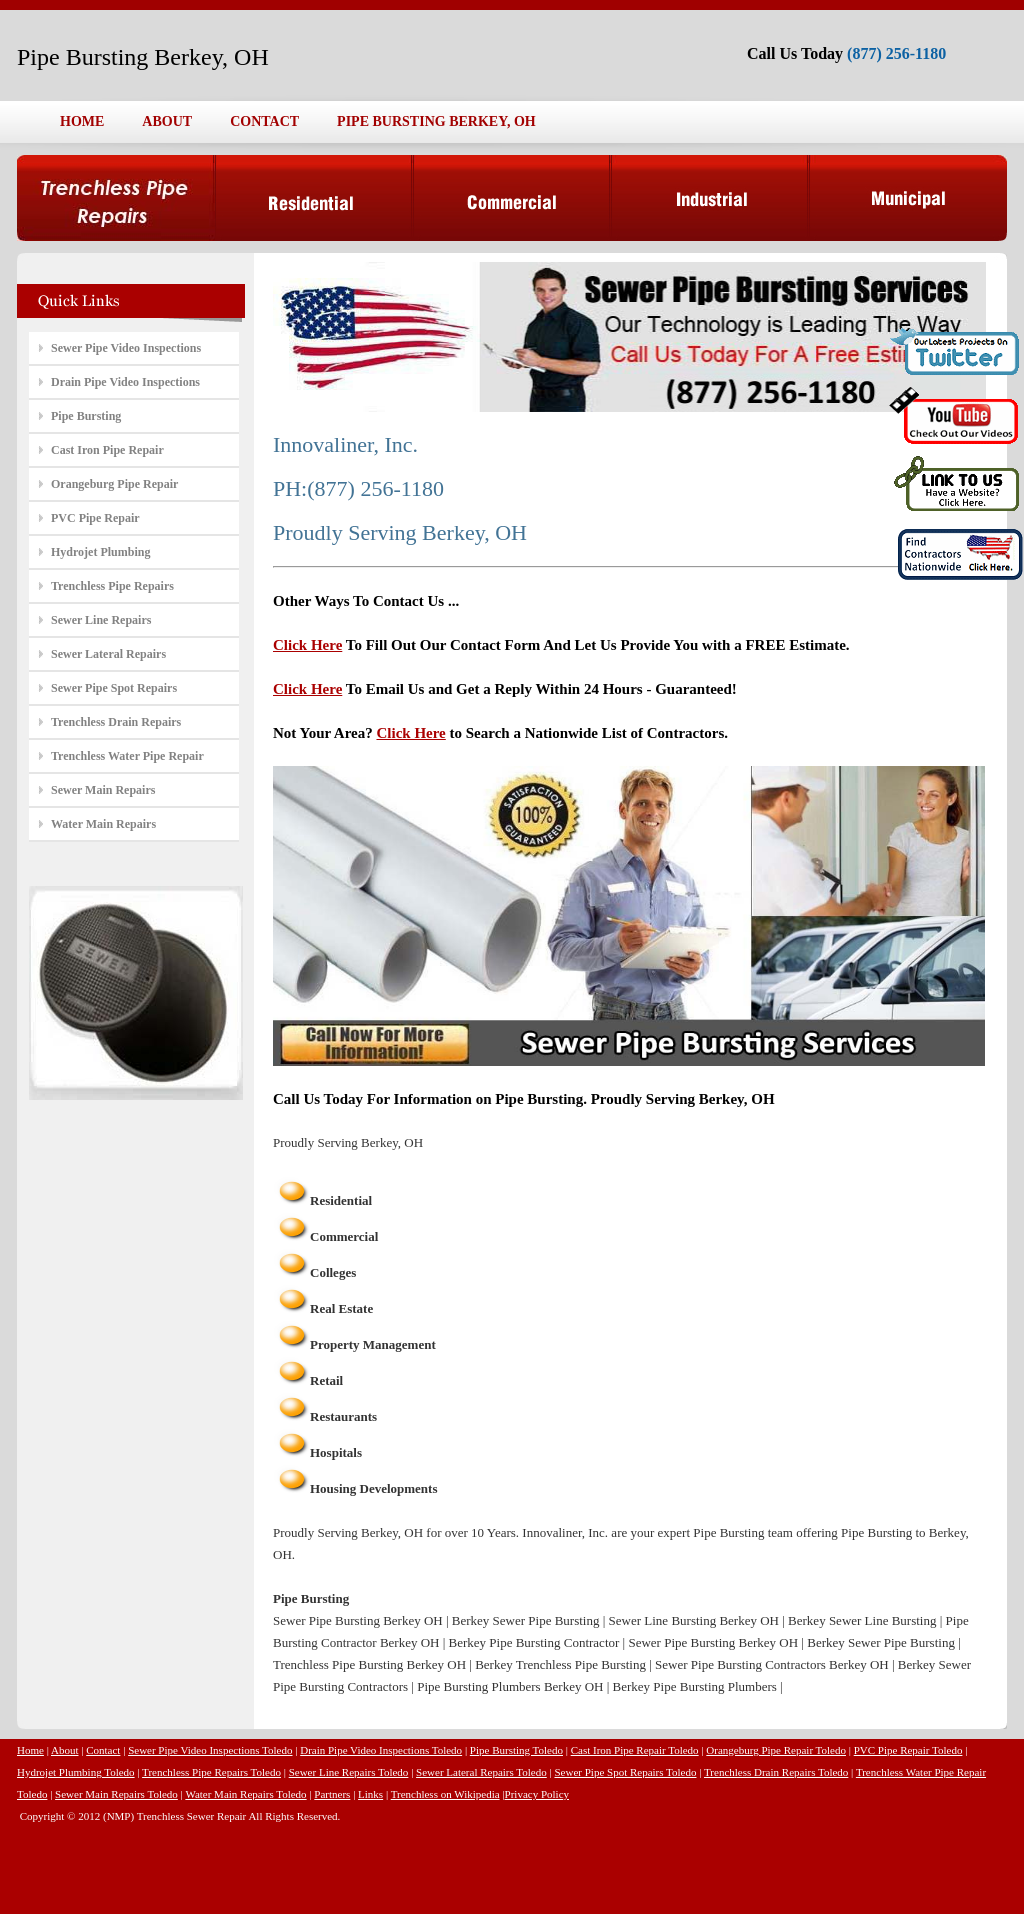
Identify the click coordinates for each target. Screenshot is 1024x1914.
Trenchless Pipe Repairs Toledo (211, 1772)
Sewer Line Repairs (101, 620)
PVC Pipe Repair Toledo (908, 1750)
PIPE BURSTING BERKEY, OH (436, 121)
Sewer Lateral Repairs (108, 654)
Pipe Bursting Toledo (516, 1750)
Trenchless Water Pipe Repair (127, 756)
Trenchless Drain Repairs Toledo (776, 1772)
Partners (332, 1794)
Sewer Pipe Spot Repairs (114, 688)
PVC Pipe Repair (95, 518)
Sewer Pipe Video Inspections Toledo (210, 1750)
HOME (82, 121)
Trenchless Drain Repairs (116, 722)
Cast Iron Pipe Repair (107, 450)
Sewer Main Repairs (103, 790)
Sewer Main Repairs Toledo (116, 1794)
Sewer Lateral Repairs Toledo (481, 1772)
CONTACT (264, 121)
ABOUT (167, 121)
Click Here (307, 645)
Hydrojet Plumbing (100, 552)
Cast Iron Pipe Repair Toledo (635, 1750)
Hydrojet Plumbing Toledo (76, 1772)
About (65, 1750)
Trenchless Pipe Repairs (112, 586)
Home (30, 1750)
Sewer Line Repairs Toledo (349, 1772)
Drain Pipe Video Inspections (125, 382)
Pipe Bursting (86, 416)
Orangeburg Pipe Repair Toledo (776, 1750)
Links (370, 1794)
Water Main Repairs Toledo (245, 1794)
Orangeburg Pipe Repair (114, 484)
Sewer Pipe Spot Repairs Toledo (625, 1772)
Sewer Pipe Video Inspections (126, 348)
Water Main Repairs (103, 824)
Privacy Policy (537, 1794)
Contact (103, 1750)
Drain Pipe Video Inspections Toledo (381, 1750)
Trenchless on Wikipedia (445, 1794)
